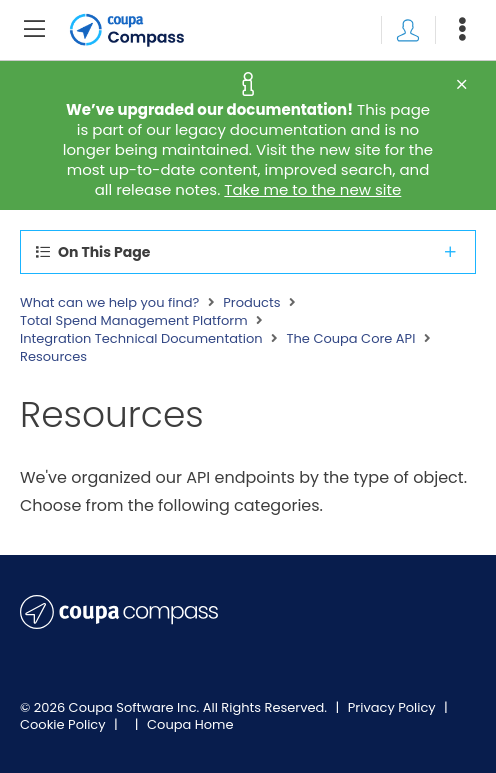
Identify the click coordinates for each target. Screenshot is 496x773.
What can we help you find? (109, 303)
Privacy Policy (393, 707)
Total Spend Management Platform (134, 321)
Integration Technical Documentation (141, 339)
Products (251, 303)
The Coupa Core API (351, 339)
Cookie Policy (64, 724)
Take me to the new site (312, 189)
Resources (53, 357)
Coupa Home (190, 724)
